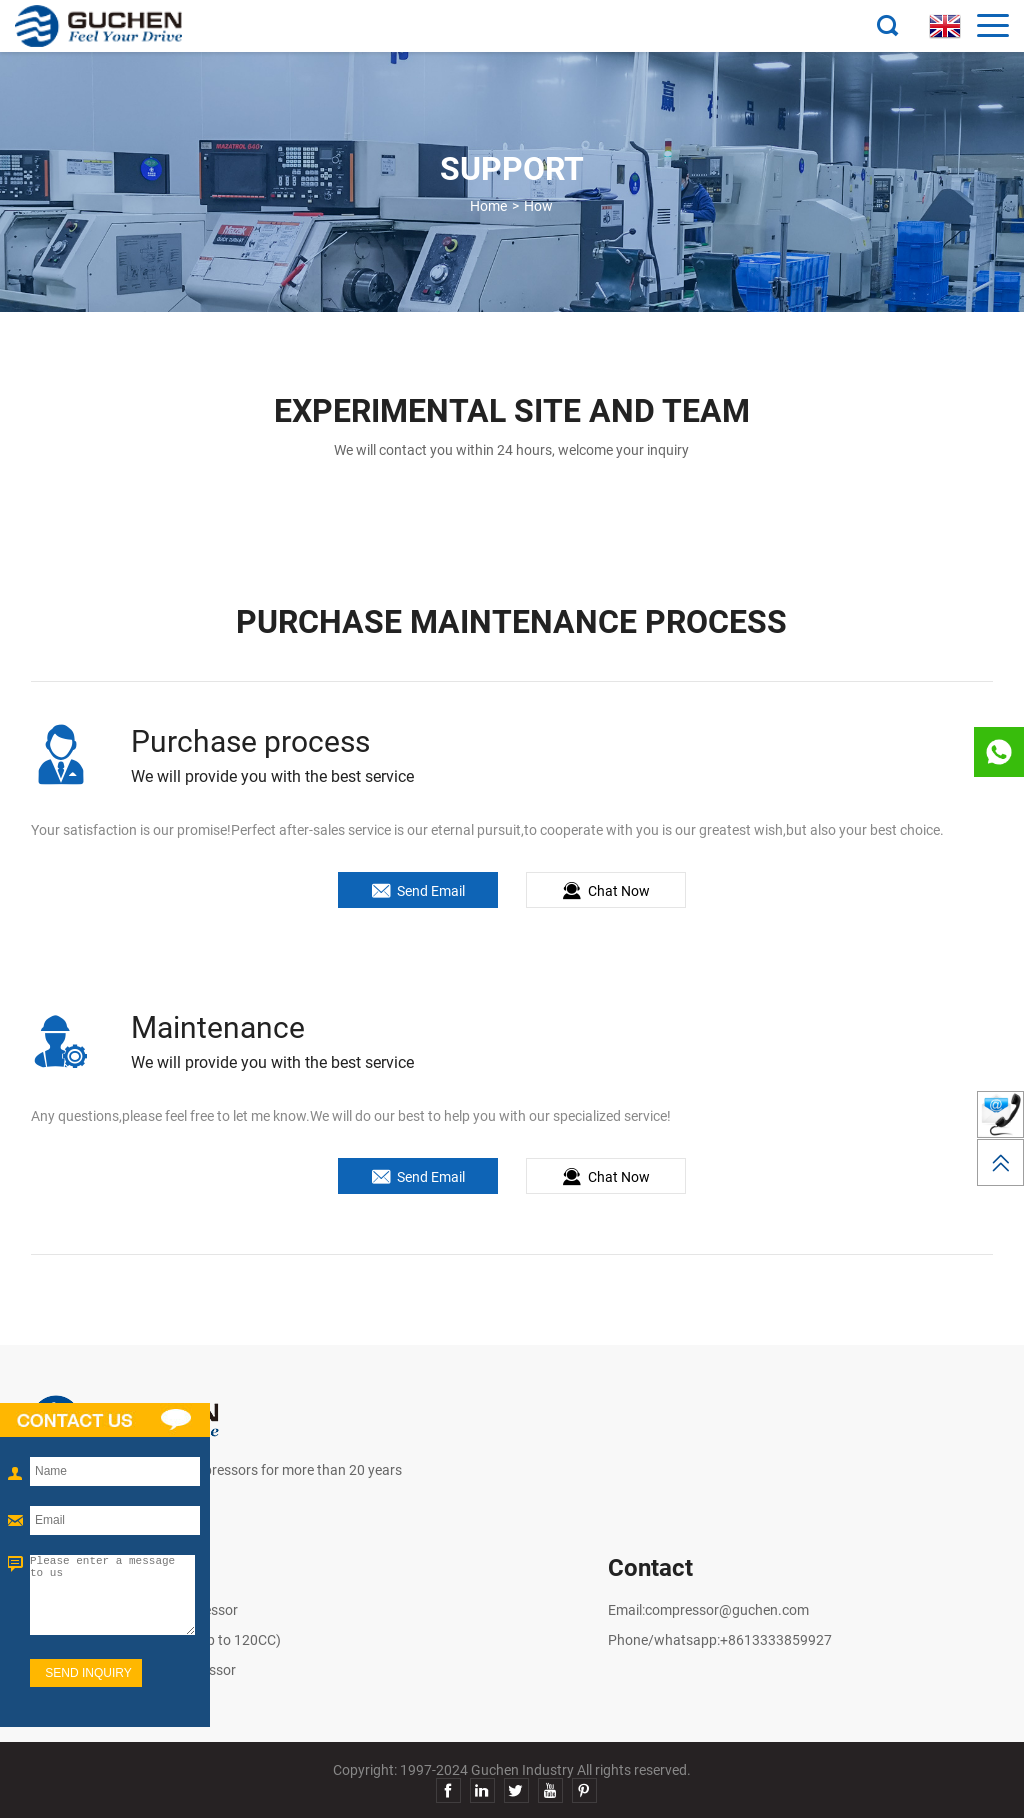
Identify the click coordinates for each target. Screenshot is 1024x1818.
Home (488, 206)
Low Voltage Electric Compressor (133, 1670)
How (538, 206)
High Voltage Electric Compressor (134, 1610)
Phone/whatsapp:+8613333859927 (720, 1640)
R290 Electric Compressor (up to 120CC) (156, 1640)
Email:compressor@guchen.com (708, 1610)
